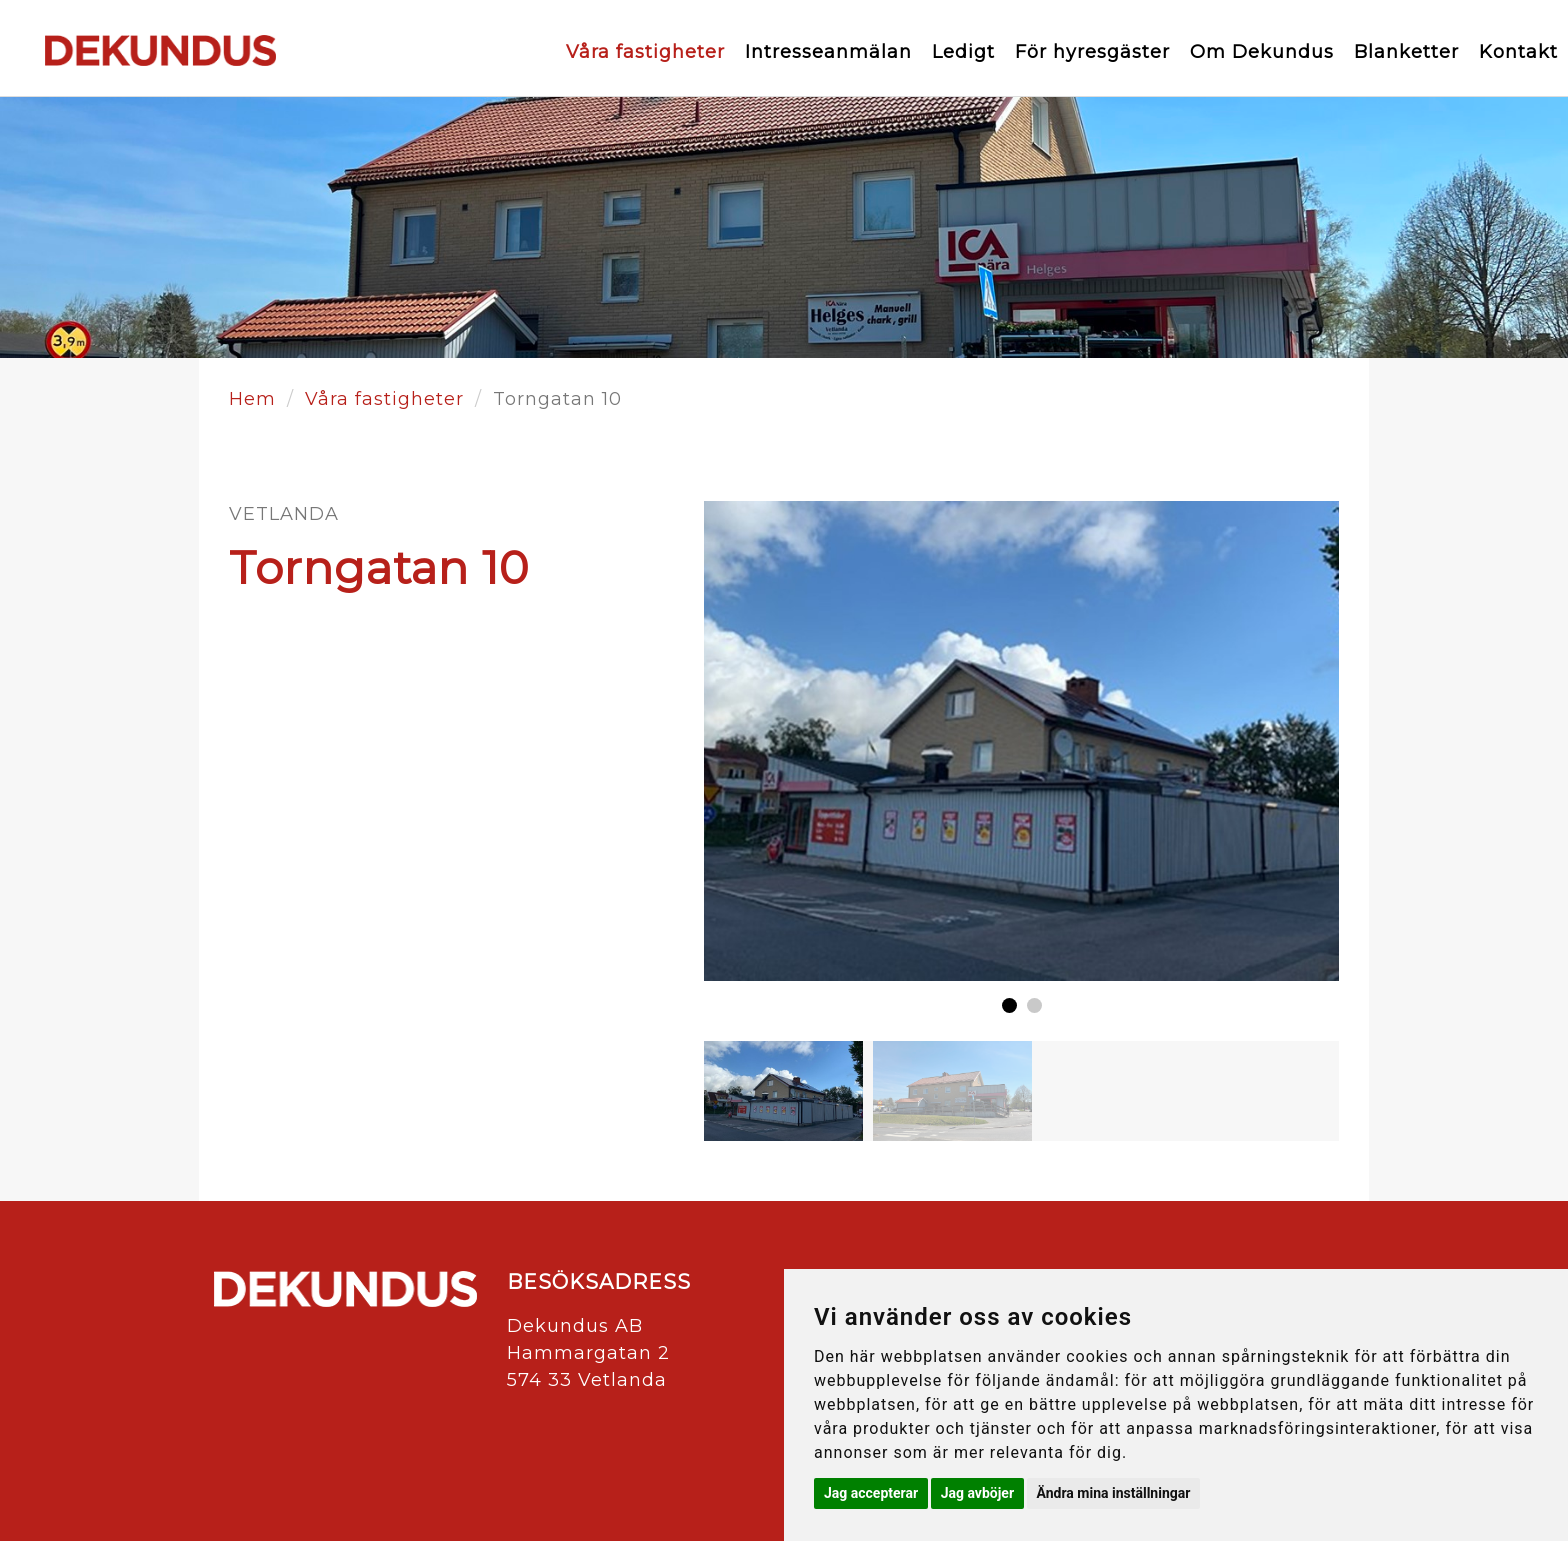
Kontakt (1518, 52)
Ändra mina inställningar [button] (1114, 1493)
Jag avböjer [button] (977, 1493)
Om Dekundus (1262, 52)
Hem (252, 399)
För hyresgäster (1092, 52)
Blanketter (1406, 52)
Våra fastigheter (645, 52)
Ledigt (963, 52)
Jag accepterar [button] (871, 1493)
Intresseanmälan (828, 52)
